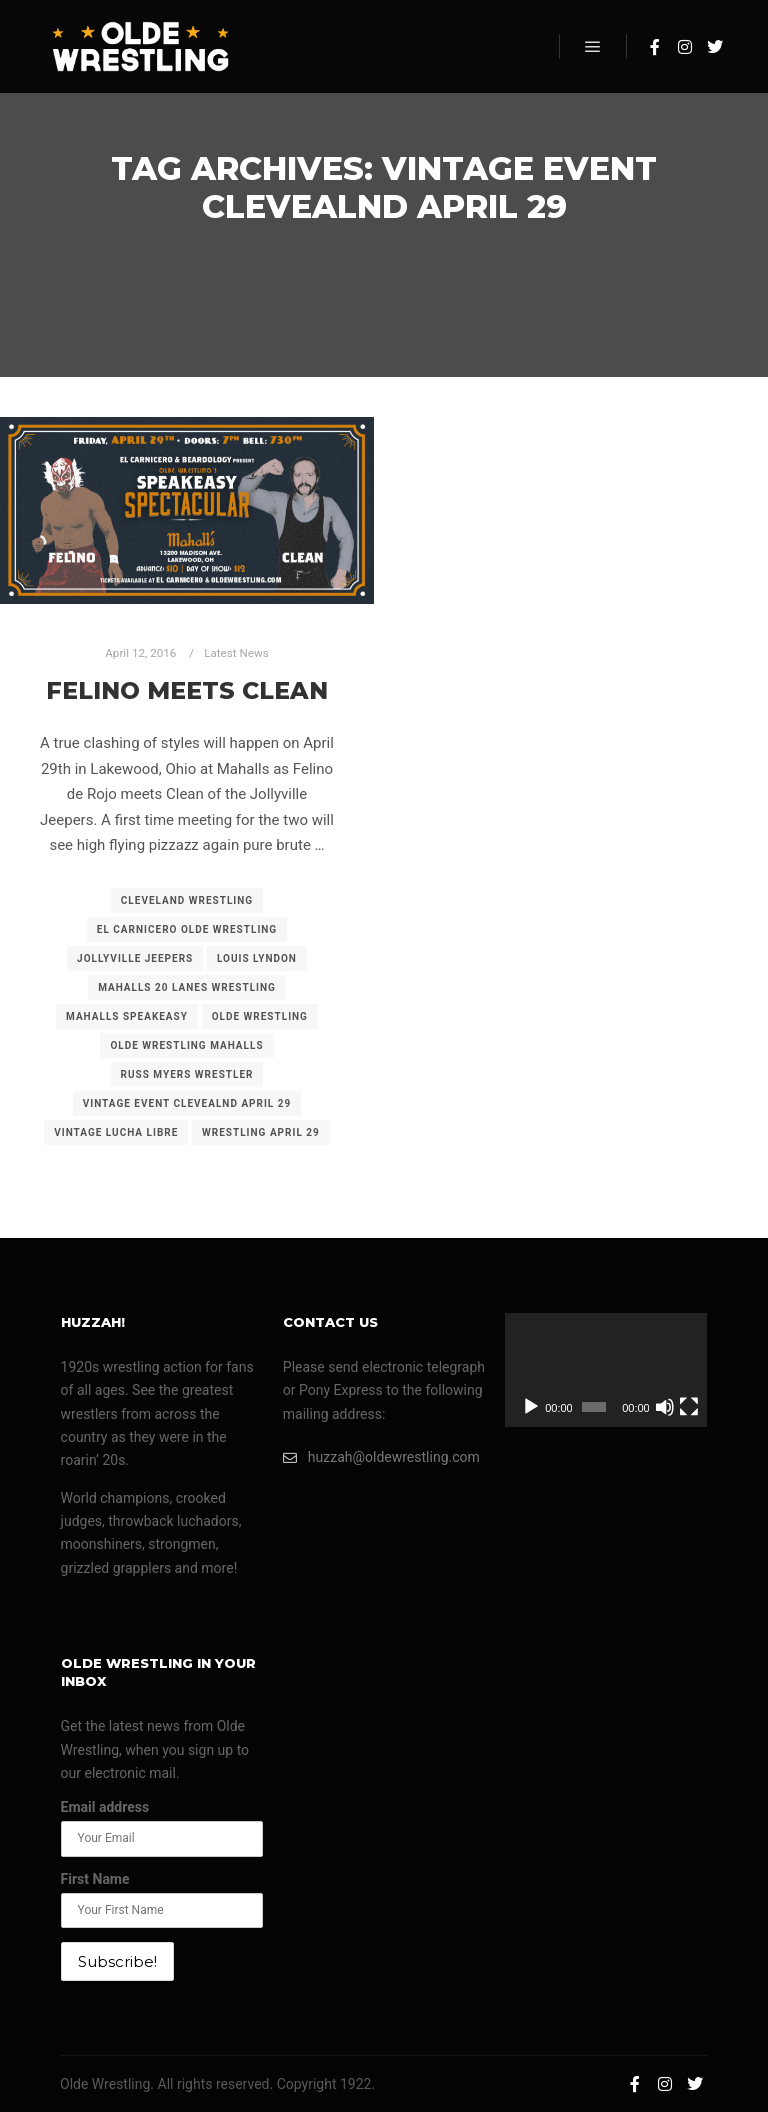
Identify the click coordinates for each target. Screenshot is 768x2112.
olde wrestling (260, 1016)
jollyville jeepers (135, 958)
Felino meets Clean (187, 690)
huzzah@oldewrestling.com (381, 1457)
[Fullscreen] (689, 1407)
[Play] (531, 1407)
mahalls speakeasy (127, 1016)
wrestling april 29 (261, 1132)
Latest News (236, 653)
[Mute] (665, 1407)
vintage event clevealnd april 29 (187, 1103)
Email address (105, 1807)
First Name (95, 1879)
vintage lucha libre (116, 1132)
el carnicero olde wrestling (187, 929)
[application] (606, 1370)
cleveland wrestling (187, 900)
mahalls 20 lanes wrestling (187, 987)
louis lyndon (257, 958)
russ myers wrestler (187, 1074)
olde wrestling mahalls (186, 1045)
